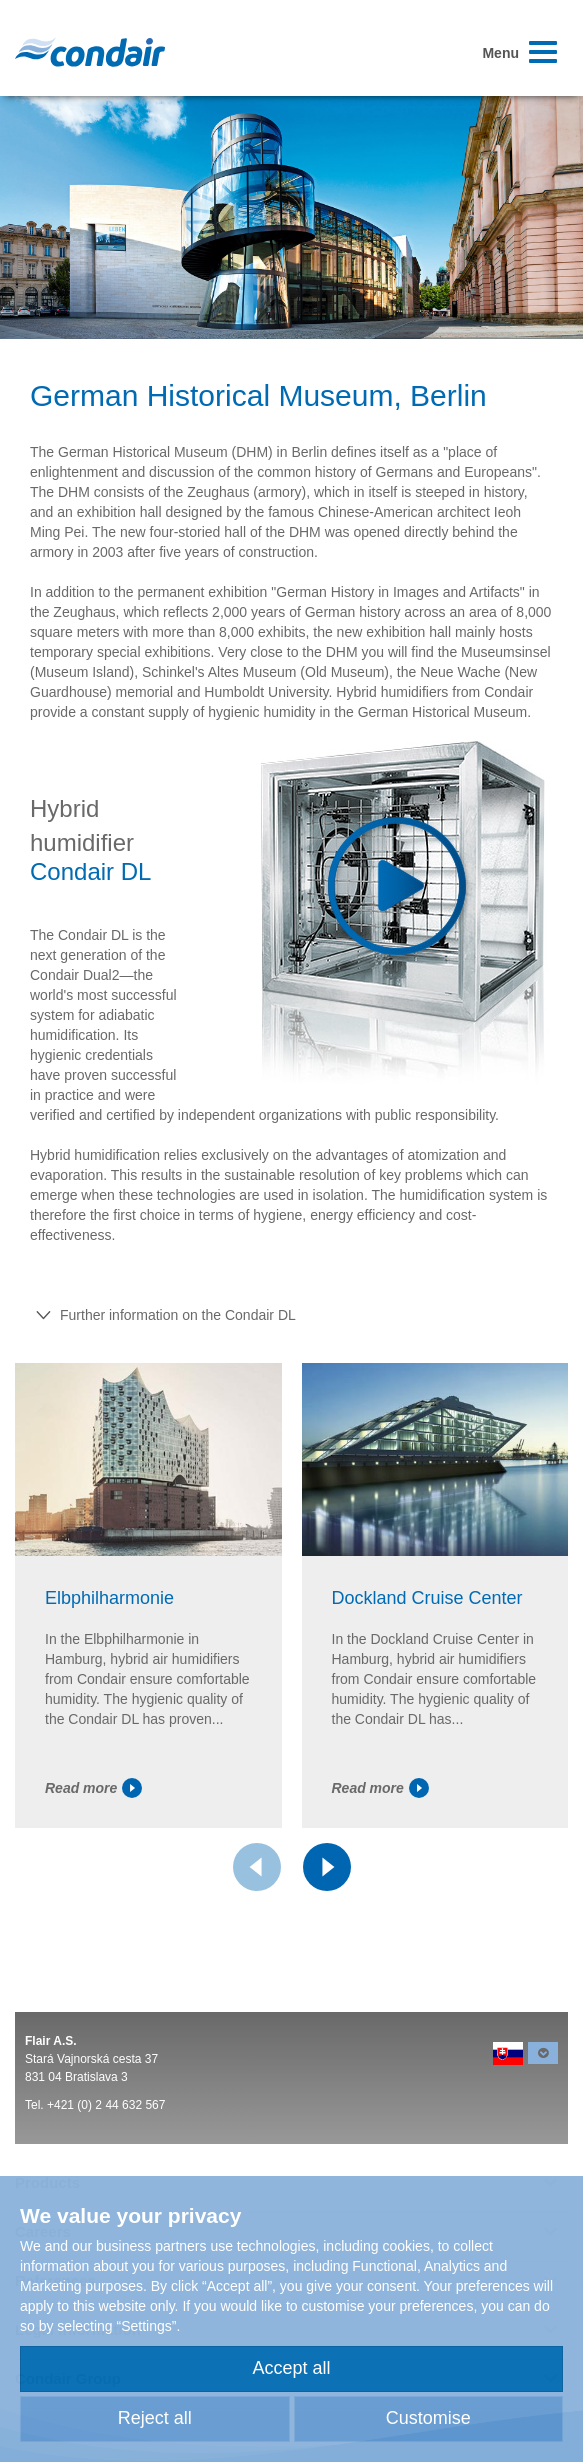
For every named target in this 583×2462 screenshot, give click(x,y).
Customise (428, 2418)
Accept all (291, 2368)
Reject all (155, 2418)
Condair (90, 52)
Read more (93, 1788)
